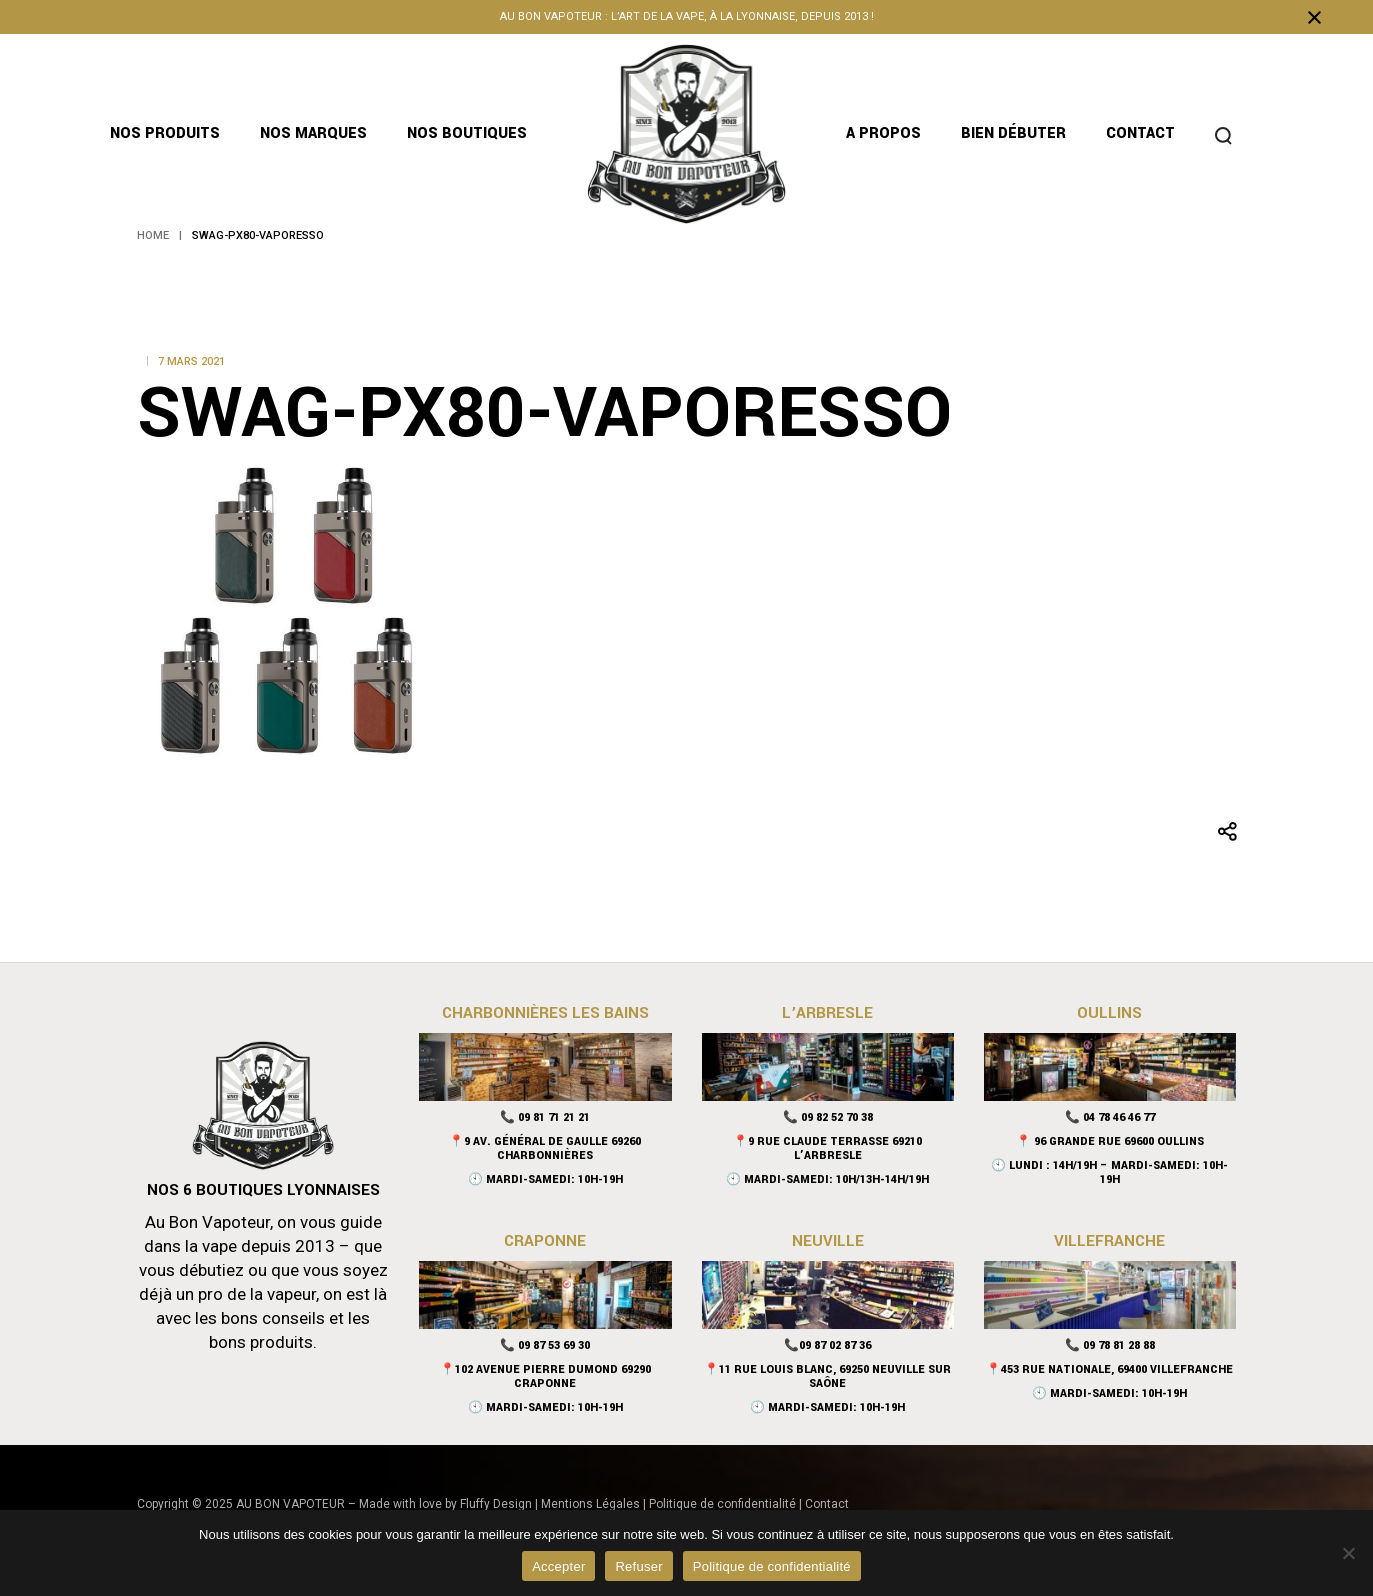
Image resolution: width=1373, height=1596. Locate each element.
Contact (827, 1504)
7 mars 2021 (191, 361)
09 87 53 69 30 (554, 1345)
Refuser (638, 1566)
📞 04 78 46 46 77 (1110, 1117)
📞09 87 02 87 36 (827, 1345)
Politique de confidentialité (722, 1504)
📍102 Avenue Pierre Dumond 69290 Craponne (545, 1376)
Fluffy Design (496, 1504)
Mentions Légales (590, 1504)
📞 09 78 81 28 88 (1110, 1345)
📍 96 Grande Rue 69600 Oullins (1110, 1141)
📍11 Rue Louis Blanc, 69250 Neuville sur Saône (827, 1376)
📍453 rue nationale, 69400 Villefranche (1109, 1369)
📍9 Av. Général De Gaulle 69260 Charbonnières (545, 1148)
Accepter (558, 1566)
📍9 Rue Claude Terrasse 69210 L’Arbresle (827, 1148)
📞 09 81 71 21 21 (545, 1117)
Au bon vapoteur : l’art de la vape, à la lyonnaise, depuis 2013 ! (687, 16)
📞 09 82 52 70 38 (828, 1117)
